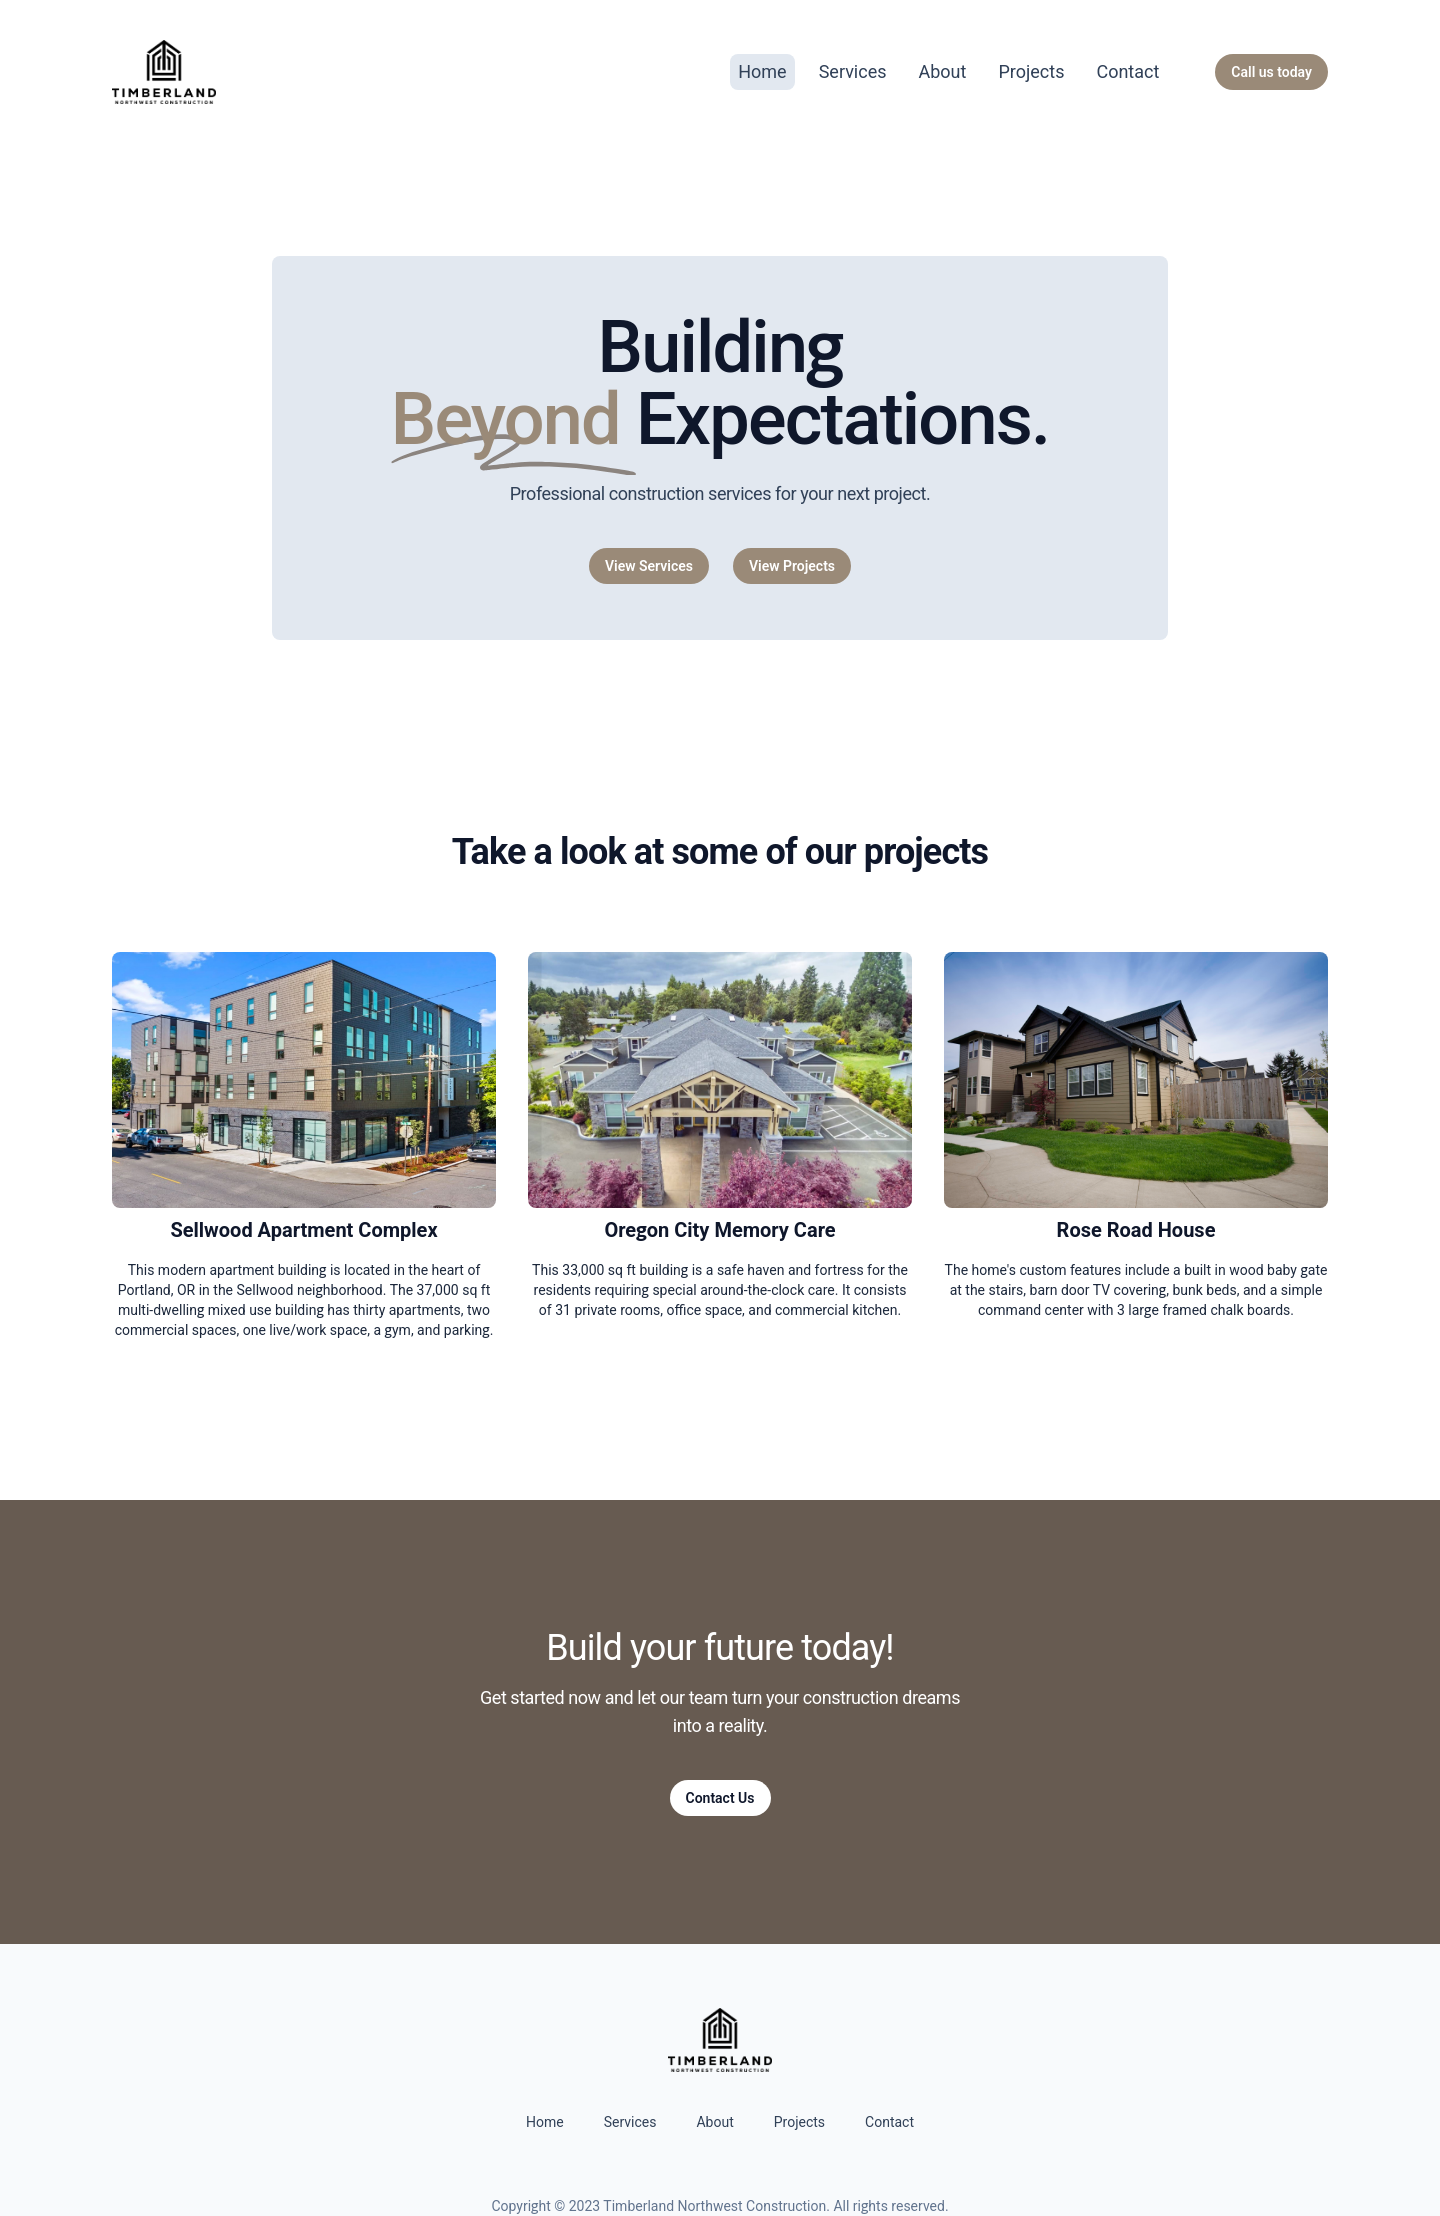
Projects (1031, 71)
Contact (1127, 71)
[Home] (164, 72)
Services (853, 71)
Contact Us (720, 1798)
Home (762, 71)
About (943, 71)
